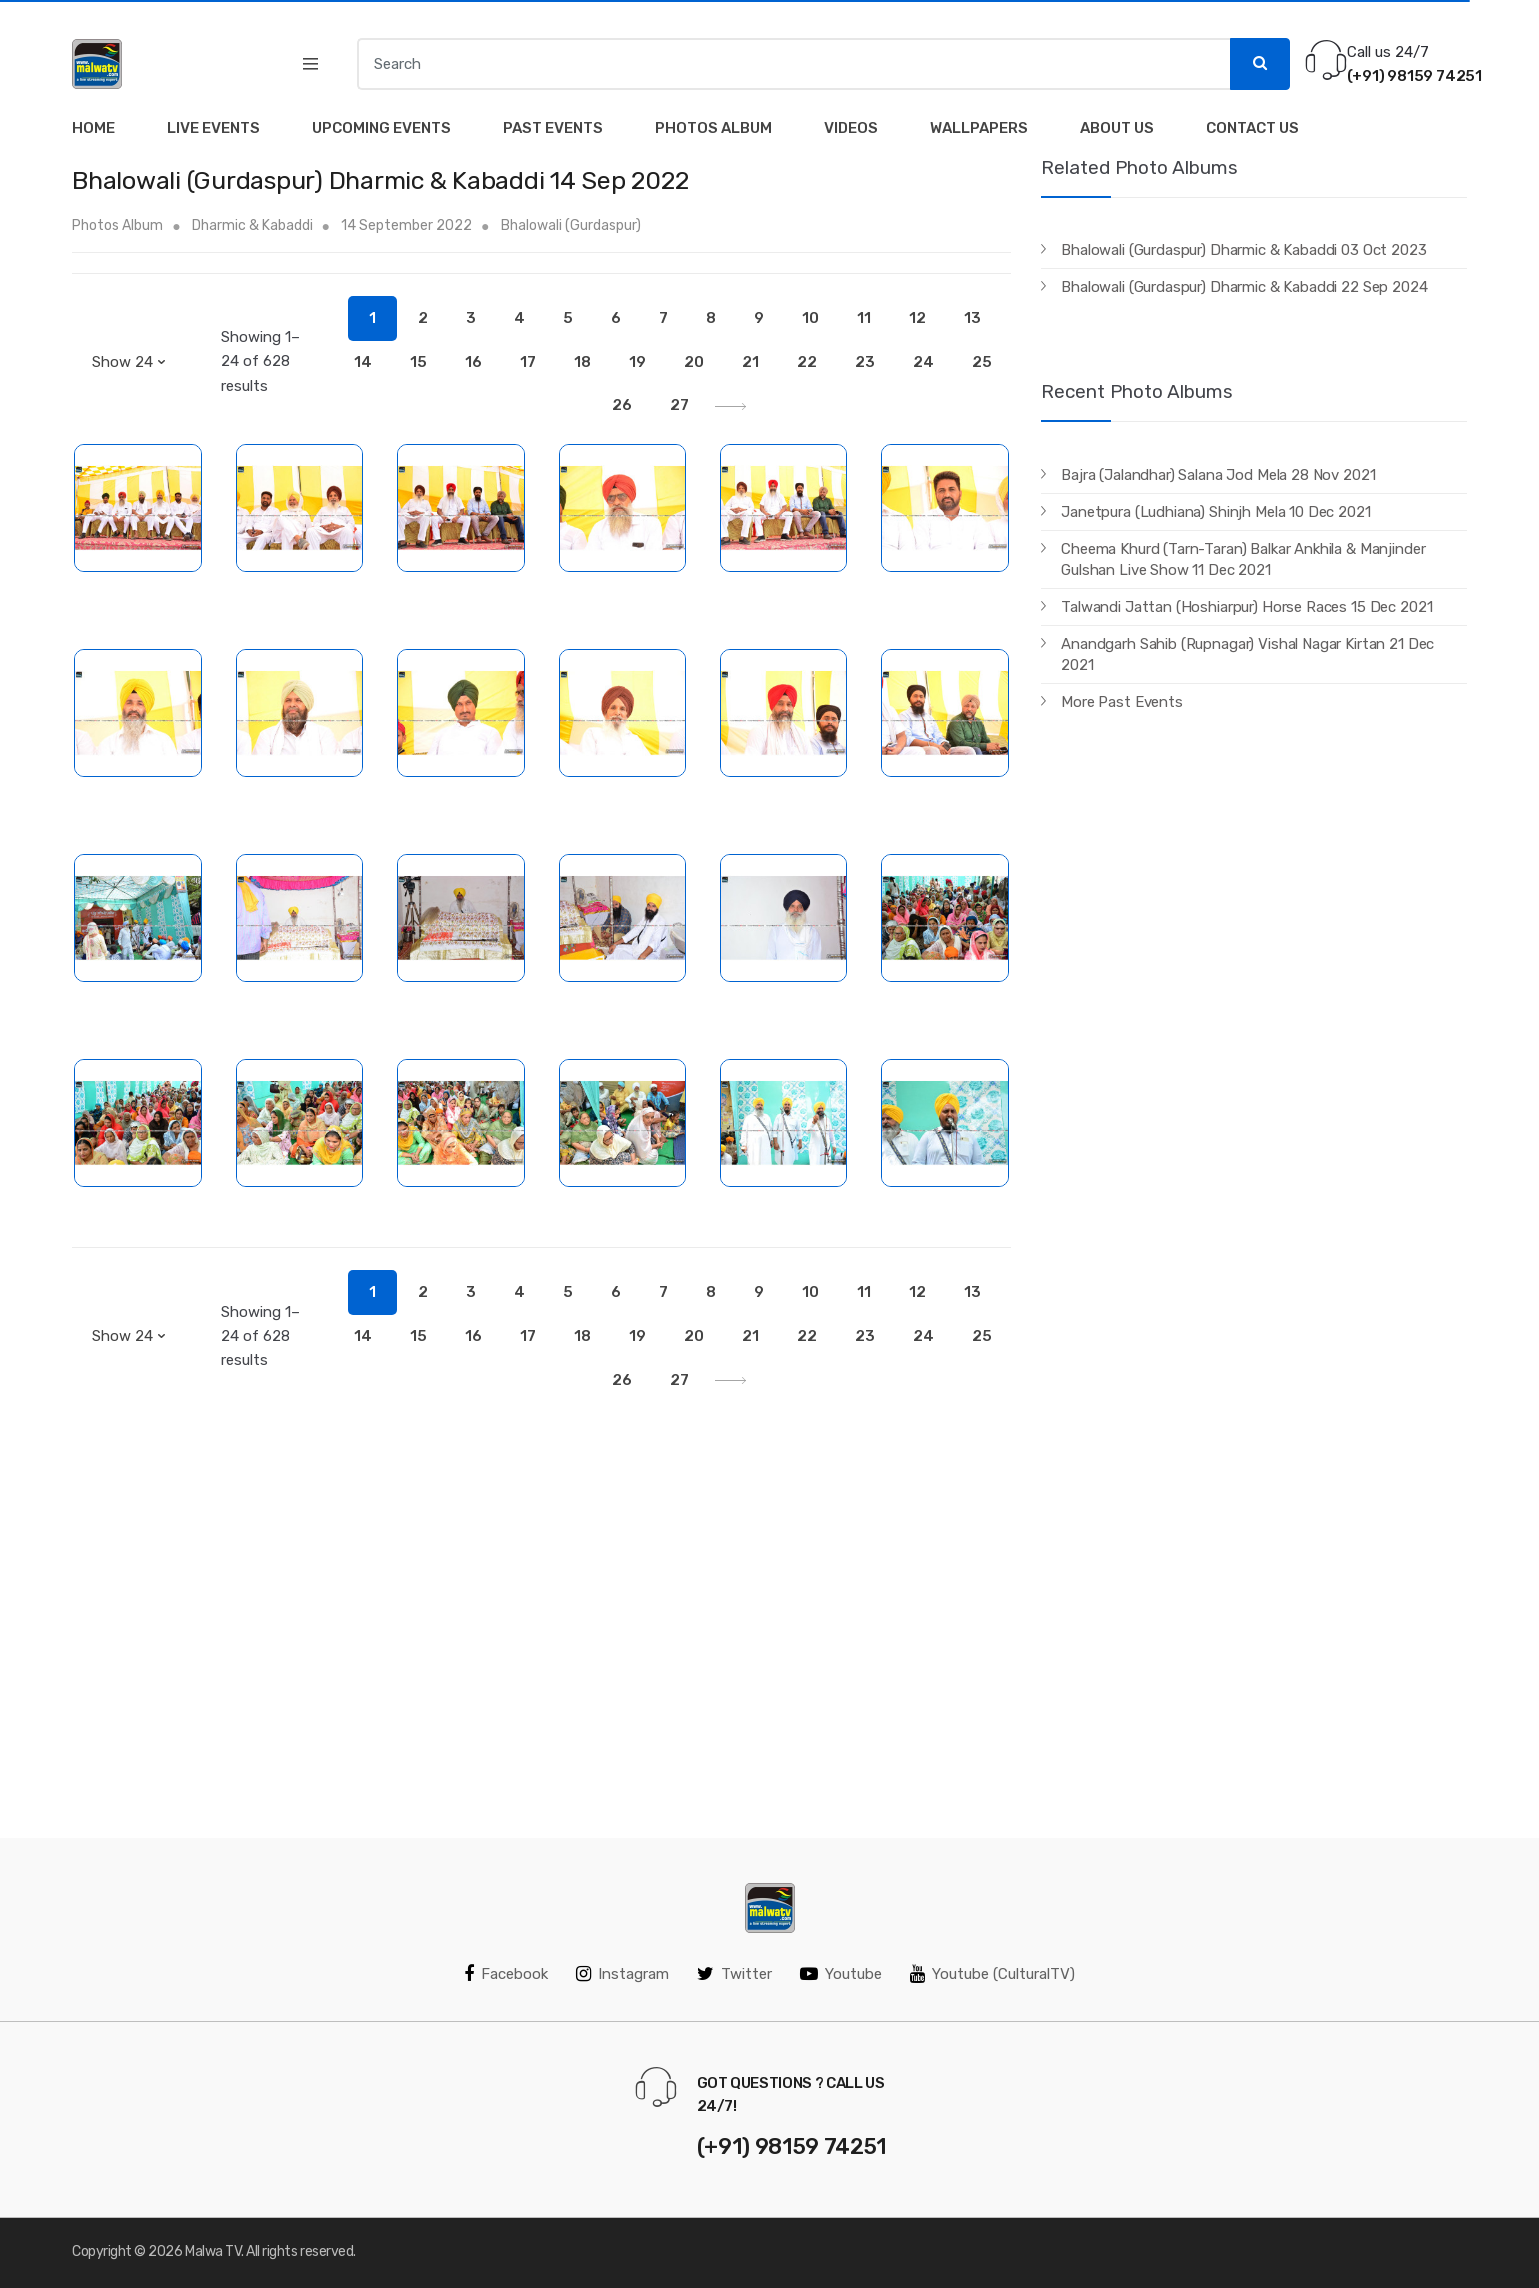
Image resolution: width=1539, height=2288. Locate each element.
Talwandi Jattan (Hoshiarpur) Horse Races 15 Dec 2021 (1246, 607)
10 (810, 318)
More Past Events (1122, 702)
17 (528, 362)
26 (622, 405)
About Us (1117, 128)
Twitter (734, 1974)
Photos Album (713, 128)
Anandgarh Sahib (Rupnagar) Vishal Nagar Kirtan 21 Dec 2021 (1247, 654)
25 (982, 362)
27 (679, 405)
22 (807, 362)
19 (637, 362)
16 (473, 362)
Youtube (841, 1974)
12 (917, 318)
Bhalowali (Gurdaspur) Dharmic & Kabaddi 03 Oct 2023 (1243, 250)
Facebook (506, 1974)
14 (363, 362)
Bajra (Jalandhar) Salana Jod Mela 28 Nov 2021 (1218, 475)
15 (418, 362)
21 (750, 362)
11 (864, 318)
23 (865, 362)
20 (694, 362)
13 (972, 318)
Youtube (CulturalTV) (992, 1974)
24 (923, 362)
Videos (851, 128)
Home (93, 128)
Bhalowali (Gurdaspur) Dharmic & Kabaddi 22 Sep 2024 (1244, 287)
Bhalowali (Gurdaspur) (571, 225)
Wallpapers (979, 128)
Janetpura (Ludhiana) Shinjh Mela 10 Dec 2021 (1215, 512)
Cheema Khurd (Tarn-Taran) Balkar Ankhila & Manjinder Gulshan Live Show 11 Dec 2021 (1243, 559)
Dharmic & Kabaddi (254, 225)
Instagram (622, 1974)
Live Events (213, 128)
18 (582, 362)
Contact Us (1252, 128)
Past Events (553, 128)
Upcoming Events (381, 128)
